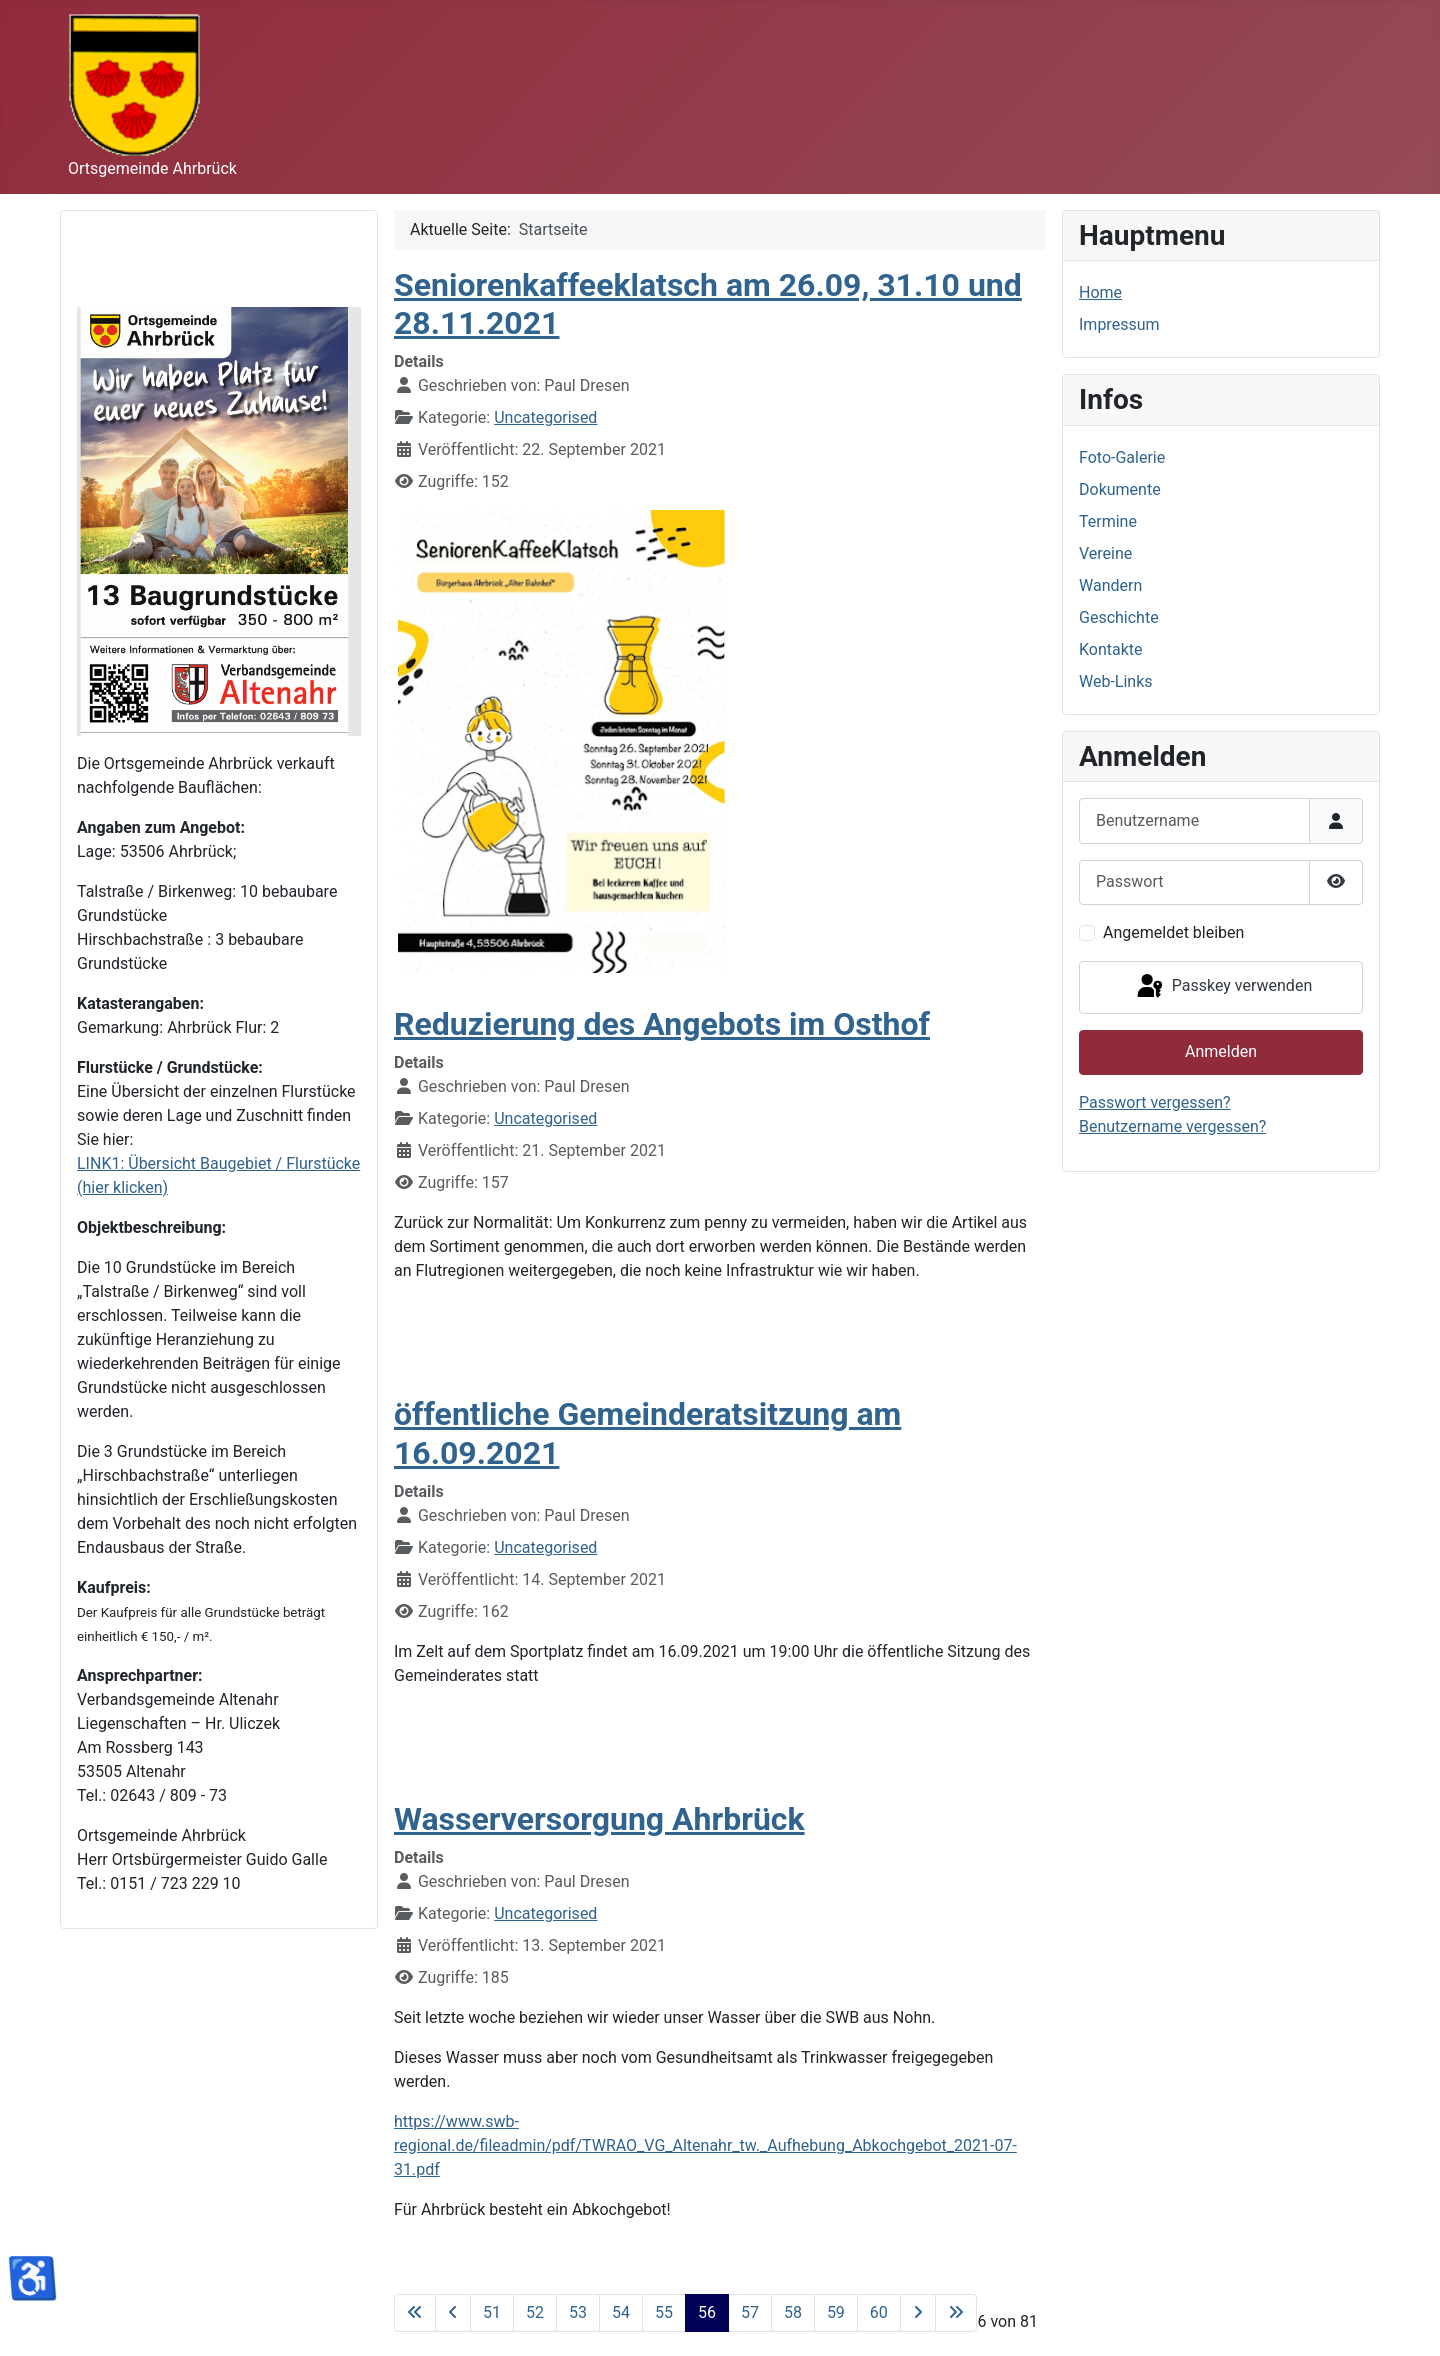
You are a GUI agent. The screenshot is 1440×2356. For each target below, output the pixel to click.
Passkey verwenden (1223, 987)
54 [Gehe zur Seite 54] (621, 2312)
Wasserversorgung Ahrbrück (599, 1819)
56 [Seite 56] (707, 2312)
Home (1100, 292)
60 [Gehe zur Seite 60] (879, 2312)
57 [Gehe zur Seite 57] (750, 2312)
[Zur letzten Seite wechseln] (956, 2313)
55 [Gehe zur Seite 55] (664, 2312)
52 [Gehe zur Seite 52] (535, 2312)
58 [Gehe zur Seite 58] (793, 2312)
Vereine (1105, 553)
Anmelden (1221, 1051)
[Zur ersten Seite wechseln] (415, 2313)
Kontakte (1111, 649)
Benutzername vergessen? (1172, 1126)
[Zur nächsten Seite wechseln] (918, 2313)
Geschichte (1119, 617)
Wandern (1110, 585)
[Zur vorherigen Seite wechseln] (453, 2313)
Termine (1108, 521)
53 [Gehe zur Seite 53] (578, 2312)
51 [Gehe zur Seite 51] (492, 2312)
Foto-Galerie (1122, 457)
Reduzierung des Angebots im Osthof (662, 1024)
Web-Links (1116, 681)
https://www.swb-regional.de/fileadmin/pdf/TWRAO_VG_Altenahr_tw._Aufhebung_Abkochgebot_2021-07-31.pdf (705, 2145)
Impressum (1119, 324)
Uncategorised (545, 417)
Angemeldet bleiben (1173, 932)
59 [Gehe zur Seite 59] (836, 2312)
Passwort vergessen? (1155, 1102)
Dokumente (1120, 489)
